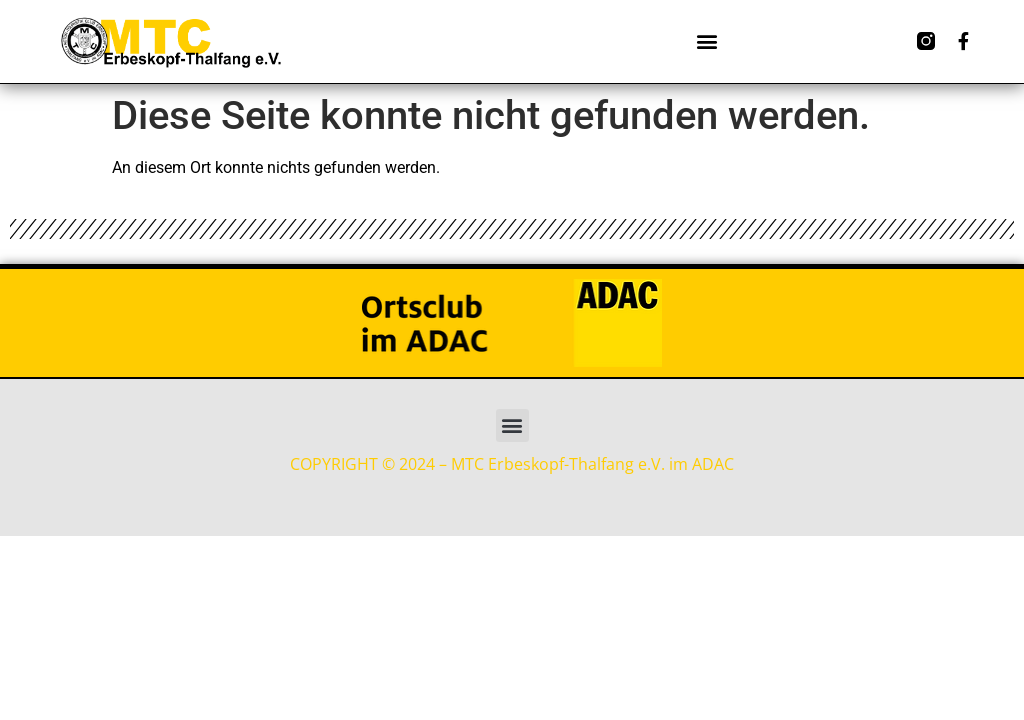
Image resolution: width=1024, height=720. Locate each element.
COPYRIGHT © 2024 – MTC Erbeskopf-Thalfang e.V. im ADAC (512, 464)
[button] (706, 41)
